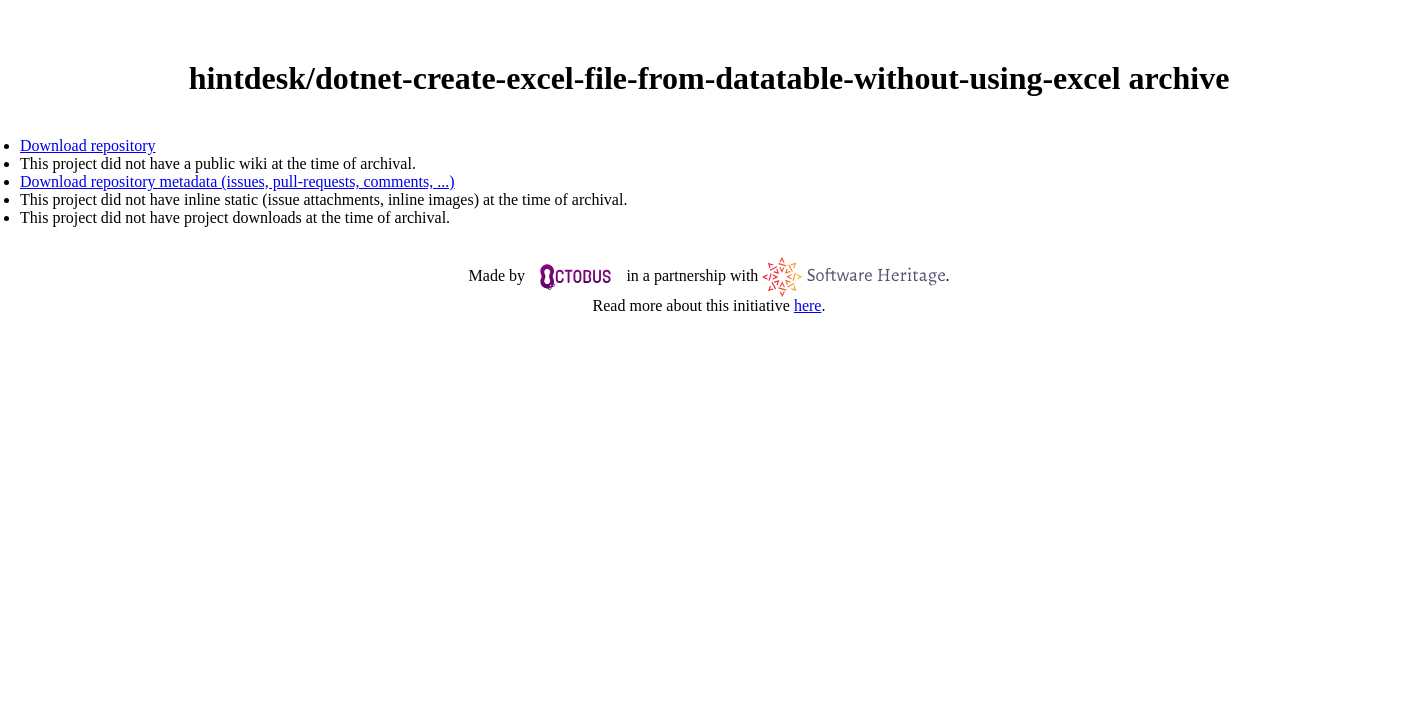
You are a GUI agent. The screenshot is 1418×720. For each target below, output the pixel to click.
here (808, 305)
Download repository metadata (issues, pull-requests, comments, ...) (237, 181)
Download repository (88, 145)
